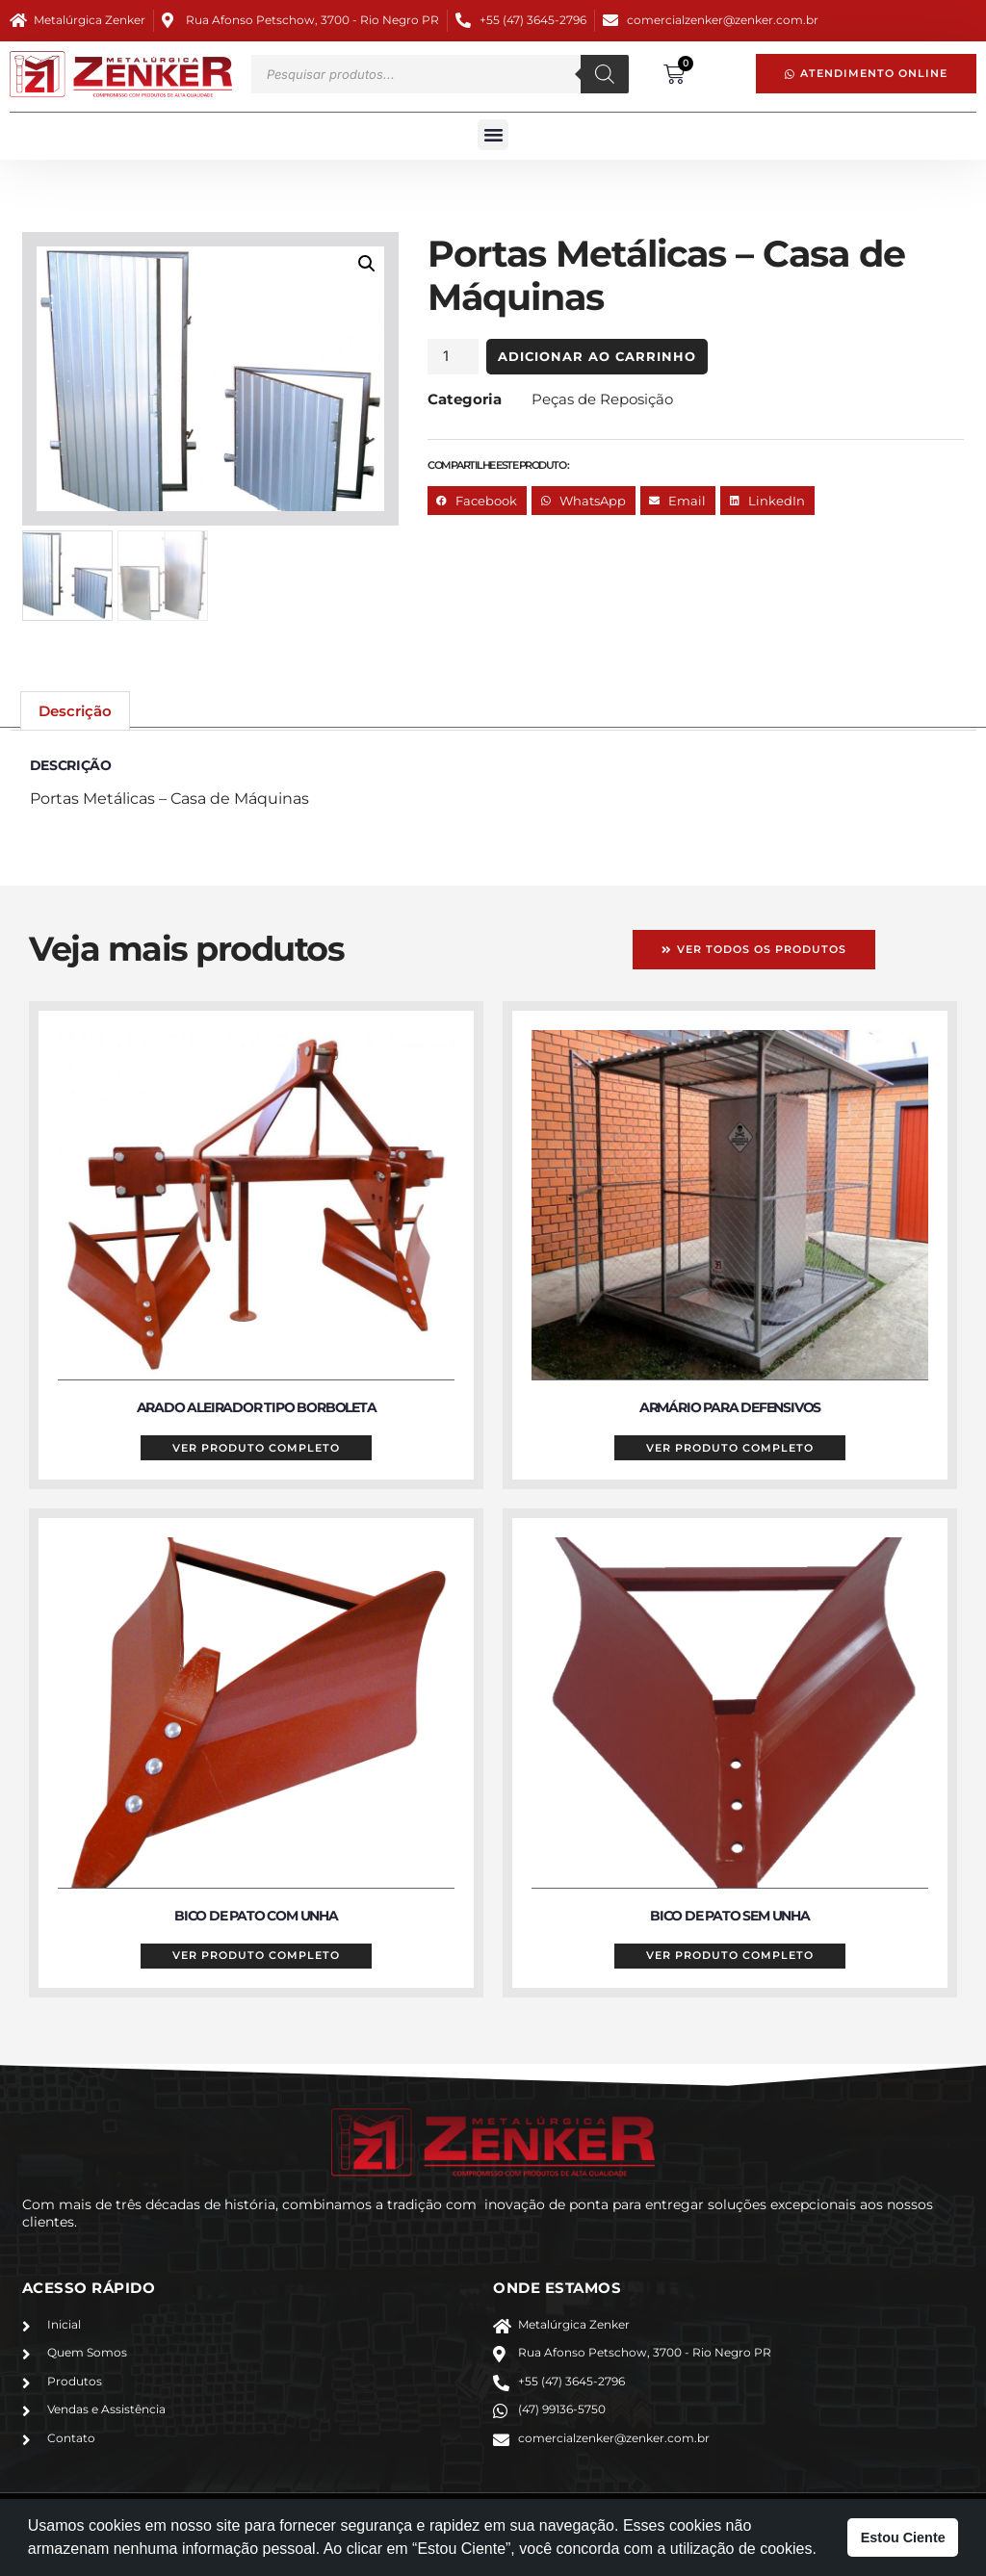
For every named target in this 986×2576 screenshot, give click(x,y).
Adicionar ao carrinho (629, 356)
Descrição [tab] (75, 712)
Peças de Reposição (631, 399)
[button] (493, 134)
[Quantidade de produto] (482, 356)
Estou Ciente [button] (903, 2537)
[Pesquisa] (605, 74)
